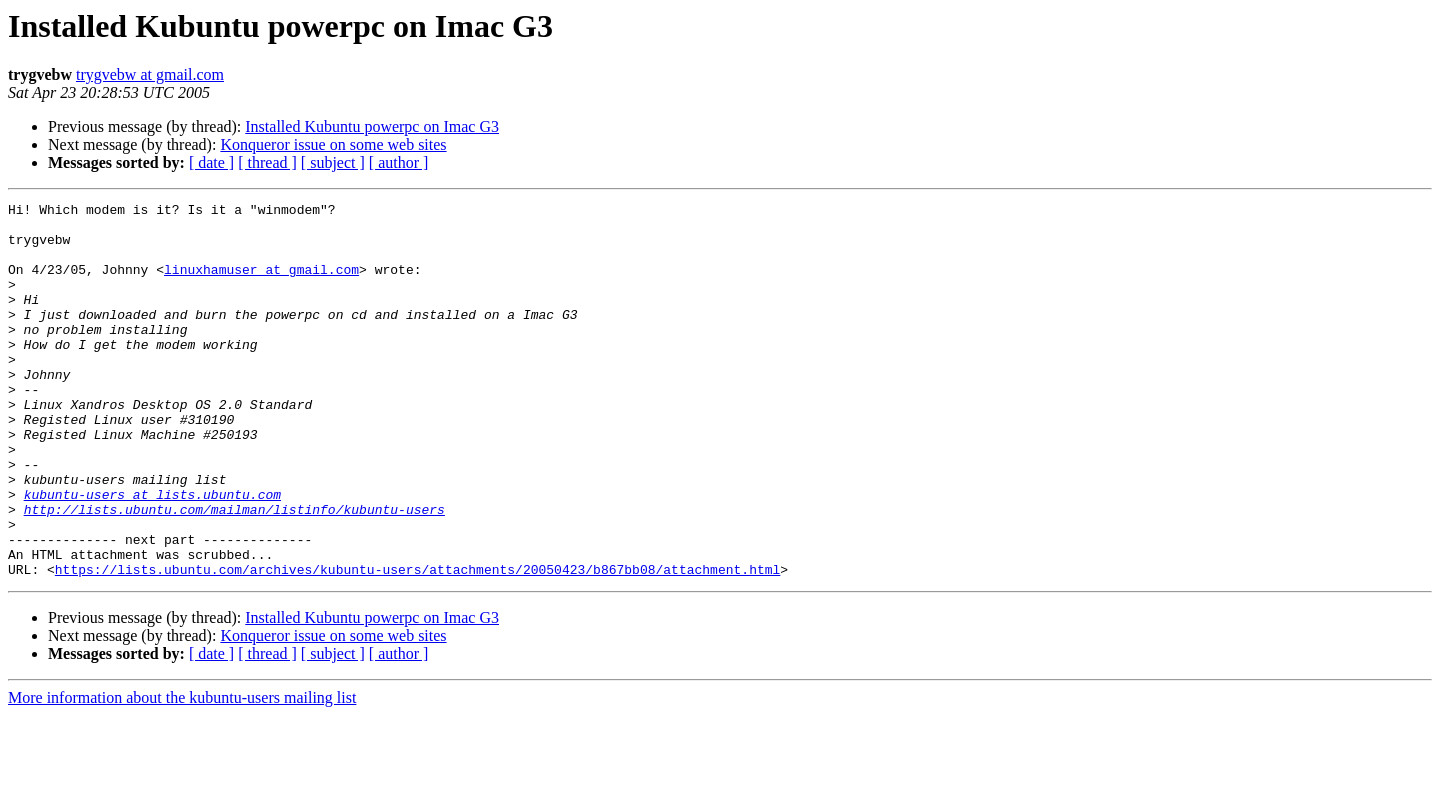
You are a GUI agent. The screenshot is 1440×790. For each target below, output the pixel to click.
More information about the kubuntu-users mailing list (182, 772)
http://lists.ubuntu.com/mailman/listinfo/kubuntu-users (234, 572)
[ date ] (211, 162)
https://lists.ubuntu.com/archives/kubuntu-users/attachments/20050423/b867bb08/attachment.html (417, 644)
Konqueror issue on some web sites (333, 144)
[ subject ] (333, 162)
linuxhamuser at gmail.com (261, 284)
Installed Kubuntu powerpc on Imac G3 (372, 126)
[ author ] (399, 162)
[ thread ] (267, 162)
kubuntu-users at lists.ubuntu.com (152, 554)
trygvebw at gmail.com (150, 74)
